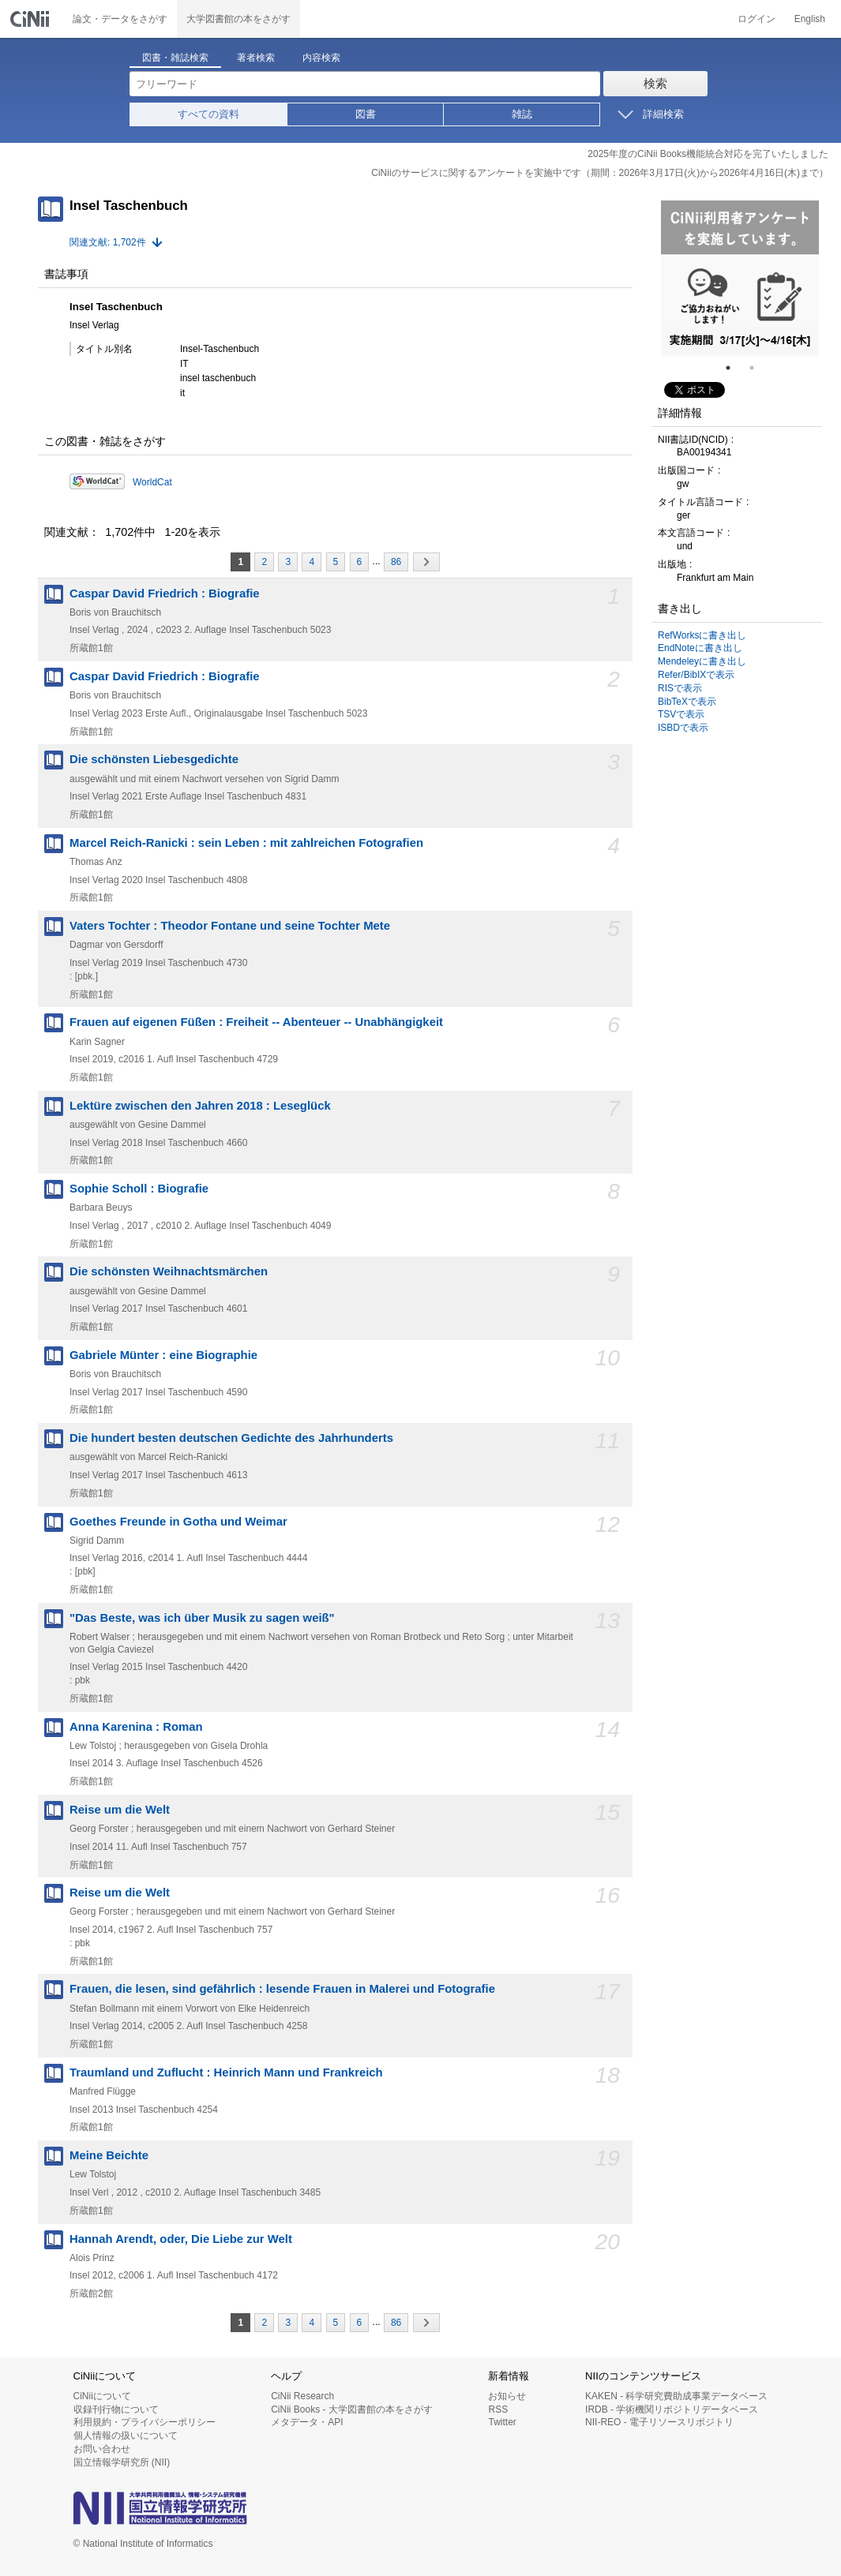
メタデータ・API (307, 2422)
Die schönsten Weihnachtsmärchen (168, 1271)
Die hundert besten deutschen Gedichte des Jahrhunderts (231, 1438)
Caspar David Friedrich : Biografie (164, 593)
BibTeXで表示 (687, 701)
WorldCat (152, 482)
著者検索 (256, 57)
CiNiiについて (102, 2396)
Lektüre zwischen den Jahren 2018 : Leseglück (200, 1105)
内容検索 (321, 57)
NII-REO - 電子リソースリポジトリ (659, 2422)
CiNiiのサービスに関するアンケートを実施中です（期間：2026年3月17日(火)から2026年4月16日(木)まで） (599, 172)
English (809, 18)
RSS (498, 2409)
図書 (365, 114)
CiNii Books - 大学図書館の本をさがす (352, 2409)
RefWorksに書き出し (702, 635)
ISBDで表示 (683, 727)
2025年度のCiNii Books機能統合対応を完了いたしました (708, 153)
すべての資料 (208, 114)
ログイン (756, 18)
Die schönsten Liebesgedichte (153, 759)
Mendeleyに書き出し (702, 661)
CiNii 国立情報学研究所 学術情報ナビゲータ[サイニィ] (31, 19)
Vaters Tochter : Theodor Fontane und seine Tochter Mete (229, 925)
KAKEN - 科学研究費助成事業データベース (676, 2396)
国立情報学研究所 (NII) (122, 2462)
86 (396, 561)
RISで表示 (680, 688)
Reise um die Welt (119, 1809)
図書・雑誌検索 (175, 57)
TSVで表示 (681, 714)
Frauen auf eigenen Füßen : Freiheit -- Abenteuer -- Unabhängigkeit (256, 1022)
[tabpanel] (740, 278)
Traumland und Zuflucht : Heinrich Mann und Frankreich (226, 2072)
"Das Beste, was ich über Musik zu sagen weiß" (202, 1618)
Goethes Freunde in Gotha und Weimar (178, 1521)
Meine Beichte (108, 2155)
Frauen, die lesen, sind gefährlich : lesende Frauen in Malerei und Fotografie (282, 1989)
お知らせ (507, 2396)
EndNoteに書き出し (700, 647)
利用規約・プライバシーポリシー (144, 2422)
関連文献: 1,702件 (107, 242)
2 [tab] (758, 368)
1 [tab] (734, 368)
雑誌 (522, 114)
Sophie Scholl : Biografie (138, 1188)
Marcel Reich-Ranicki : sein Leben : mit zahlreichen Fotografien (246, 843)
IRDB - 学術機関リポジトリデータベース (671, 2409)
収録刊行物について (116, 2409)
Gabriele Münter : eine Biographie (163, 1355)
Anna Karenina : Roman (136, 1726)
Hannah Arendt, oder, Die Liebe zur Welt (180, 2239)
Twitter (502, 2422)
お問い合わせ (101, 2448)
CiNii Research (302, 2396)
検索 (655, 83)
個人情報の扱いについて (125, 2435)
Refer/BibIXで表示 (696, 674)
